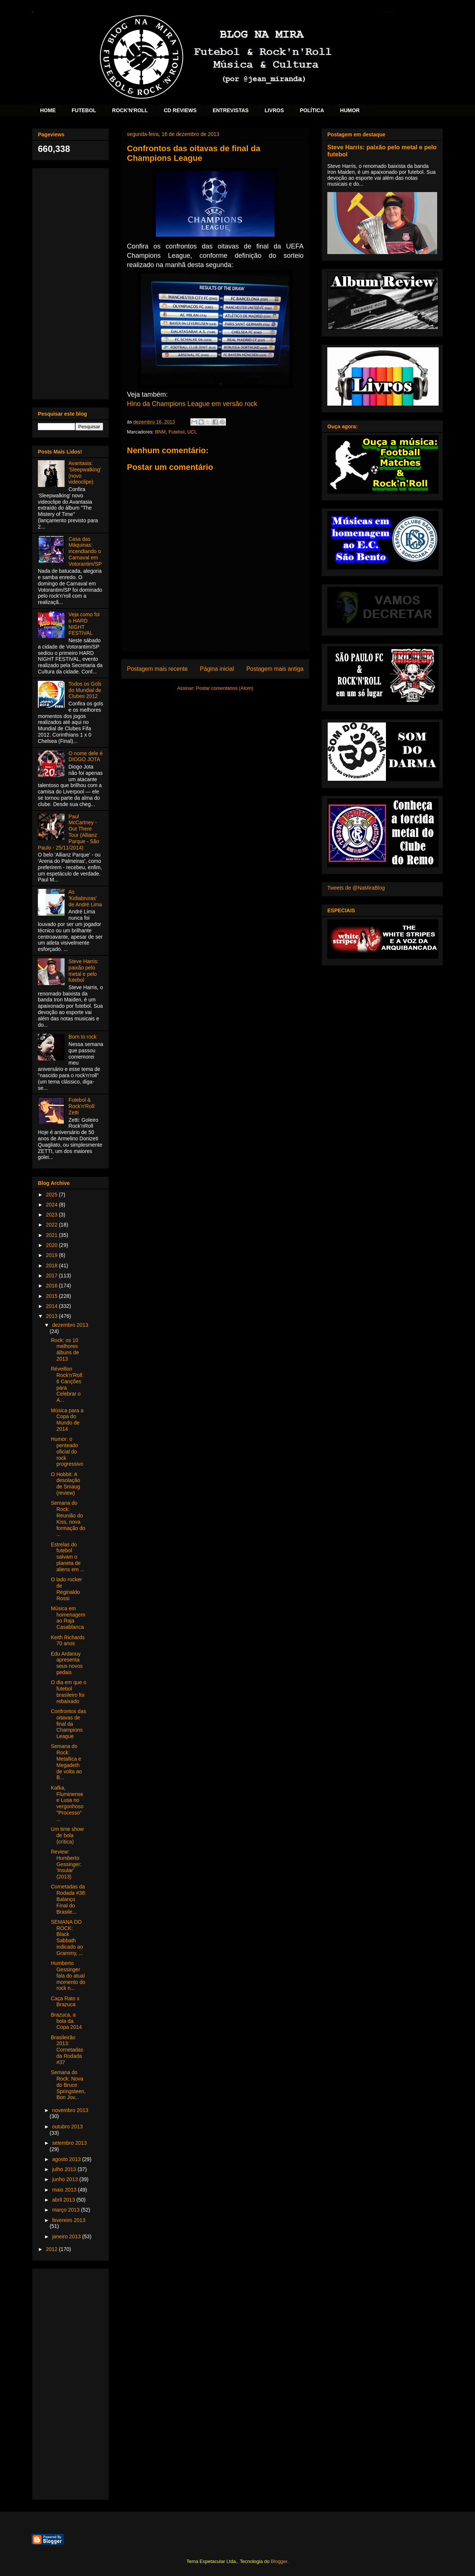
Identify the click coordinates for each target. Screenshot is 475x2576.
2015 (52, 1296)
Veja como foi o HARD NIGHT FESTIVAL (84, 623)
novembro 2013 (70, 2110)
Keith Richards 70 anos (68, 1640)
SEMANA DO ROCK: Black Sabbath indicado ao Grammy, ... (67, 1937)
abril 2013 (64, 2200)
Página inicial (217, 669)
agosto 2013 (67, 2159)
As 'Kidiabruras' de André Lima (85, 898)
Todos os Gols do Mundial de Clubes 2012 (85, 690)
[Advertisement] (70, 282)
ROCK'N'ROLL (130, 110)
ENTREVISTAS (231, 110)
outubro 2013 (67, 2127)
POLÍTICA (312, 110)
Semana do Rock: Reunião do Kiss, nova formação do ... (68, 1518)
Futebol (176, 432)
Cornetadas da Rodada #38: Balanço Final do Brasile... (68, 1899)
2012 (52, 2249)
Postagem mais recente (157, 669)
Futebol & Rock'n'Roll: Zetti (82, 1106)
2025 (52, 1195)
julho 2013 (65, 2169)
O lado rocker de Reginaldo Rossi (66, 1588)
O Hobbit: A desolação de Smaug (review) (65, 1483)
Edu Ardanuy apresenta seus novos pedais (67, 1663)
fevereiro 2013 (68, 2220)
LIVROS (274, 110)
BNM (160, 432)
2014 (52, 1306)
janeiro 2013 (67, 2236)
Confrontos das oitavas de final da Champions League (68, 1723)
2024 (52, 1205)
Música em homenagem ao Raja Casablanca (68, 1617)
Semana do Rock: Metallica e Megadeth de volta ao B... (66, 1761)
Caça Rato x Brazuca (65, 2001)
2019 (52, 1255)
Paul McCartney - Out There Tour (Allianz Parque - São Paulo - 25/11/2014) (68, 832)
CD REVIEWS (180, 110)
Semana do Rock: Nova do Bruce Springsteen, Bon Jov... (68, 2084)
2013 (52, 1316)
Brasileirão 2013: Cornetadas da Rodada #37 (67, 2049)
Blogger (279, 2561)
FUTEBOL (84, 110)
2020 (52, 1245)
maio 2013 (65, 2190)
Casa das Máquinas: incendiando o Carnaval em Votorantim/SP (85, 551)
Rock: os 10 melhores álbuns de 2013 (65, 1349)
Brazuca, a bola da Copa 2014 (66, 2021)
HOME (48, 110)
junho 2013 (65, 2179)
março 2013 (66, 2210)
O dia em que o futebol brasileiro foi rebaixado (68, 1691)
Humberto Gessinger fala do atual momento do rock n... (68, 1975)
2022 (52, 1225)
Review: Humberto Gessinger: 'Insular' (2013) (66, 1864)
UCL (192, 432)
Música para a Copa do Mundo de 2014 (67, 1419)
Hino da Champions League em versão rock (192, 403)
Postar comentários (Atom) (224, 688)
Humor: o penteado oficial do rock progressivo (67, 1451)
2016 (52, 1286)
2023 (52, 1215)
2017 (52, 1276)
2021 (52, 1235)
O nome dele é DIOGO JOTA (86, 756)
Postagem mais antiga (275, 669)
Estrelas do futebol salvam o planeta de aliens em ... (67, 1557)
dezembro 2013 (70, 1325)
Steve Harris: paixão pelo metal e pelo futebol (84, 970)
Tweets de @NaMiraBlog (356, 888)
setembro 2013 (69, 2143)
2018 (52, 1265)
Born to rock (82, 1037)
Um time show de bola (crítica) (67, 1835)
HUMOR (350, 110)
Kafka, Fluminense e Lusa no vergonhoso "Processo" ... (67, 1803)
